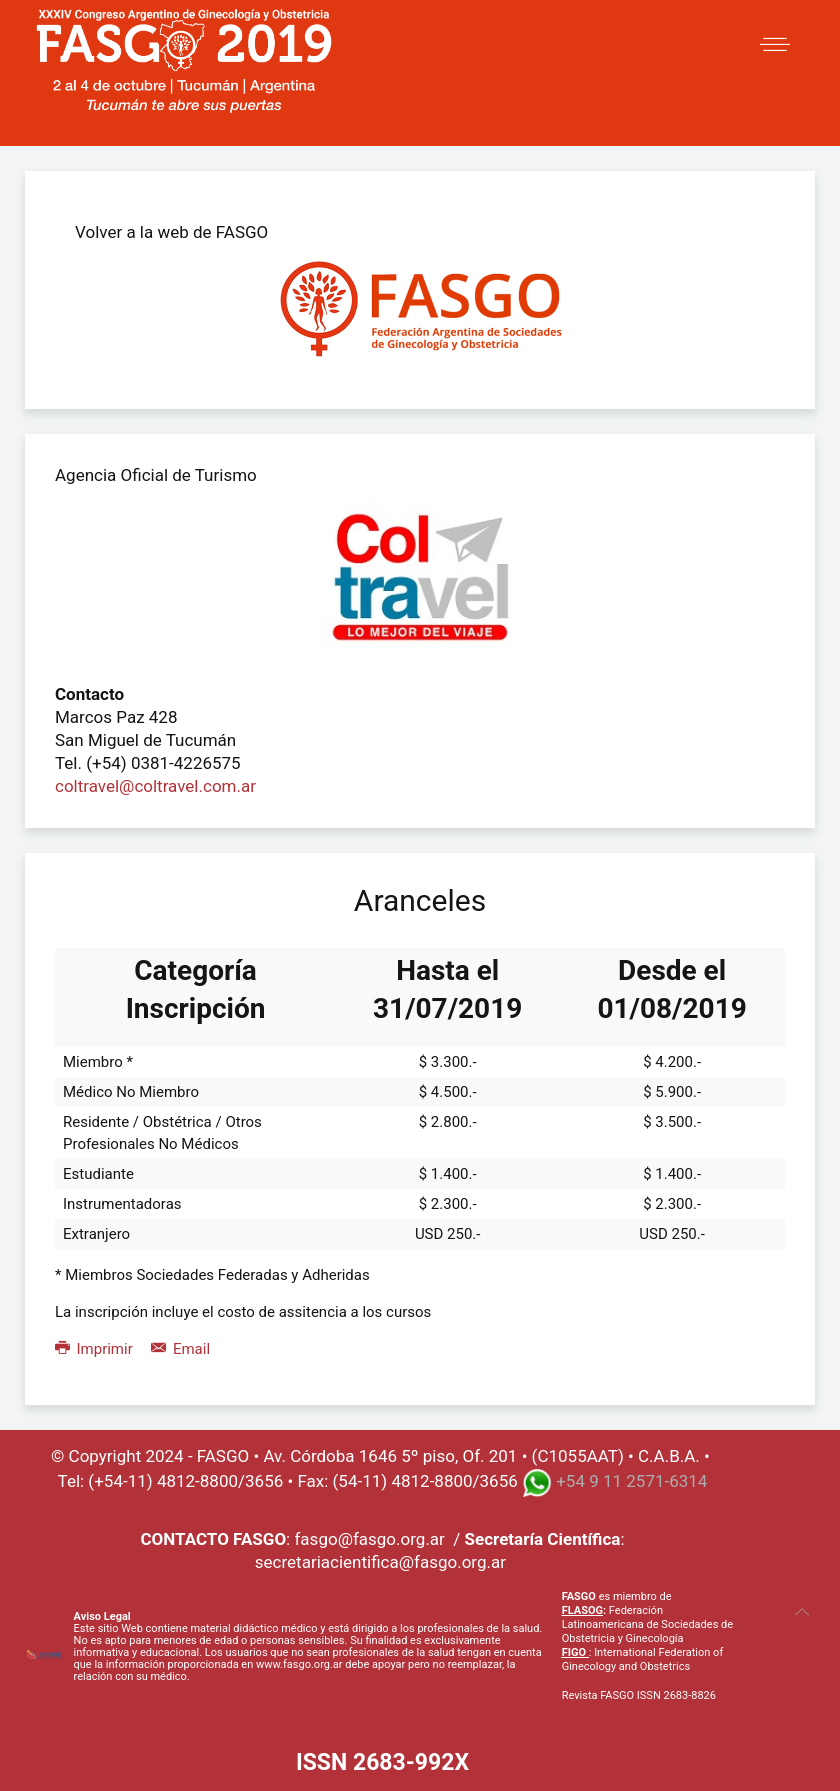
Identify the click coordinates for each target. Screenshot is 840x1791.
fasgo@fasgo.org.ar (369, 1539)
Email (180, 1349)
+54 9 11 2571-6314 (631, 1482)
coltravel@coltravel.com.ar (155, 786)
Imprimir (95, 1349)
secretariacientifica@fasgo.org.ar (380, 1562)
